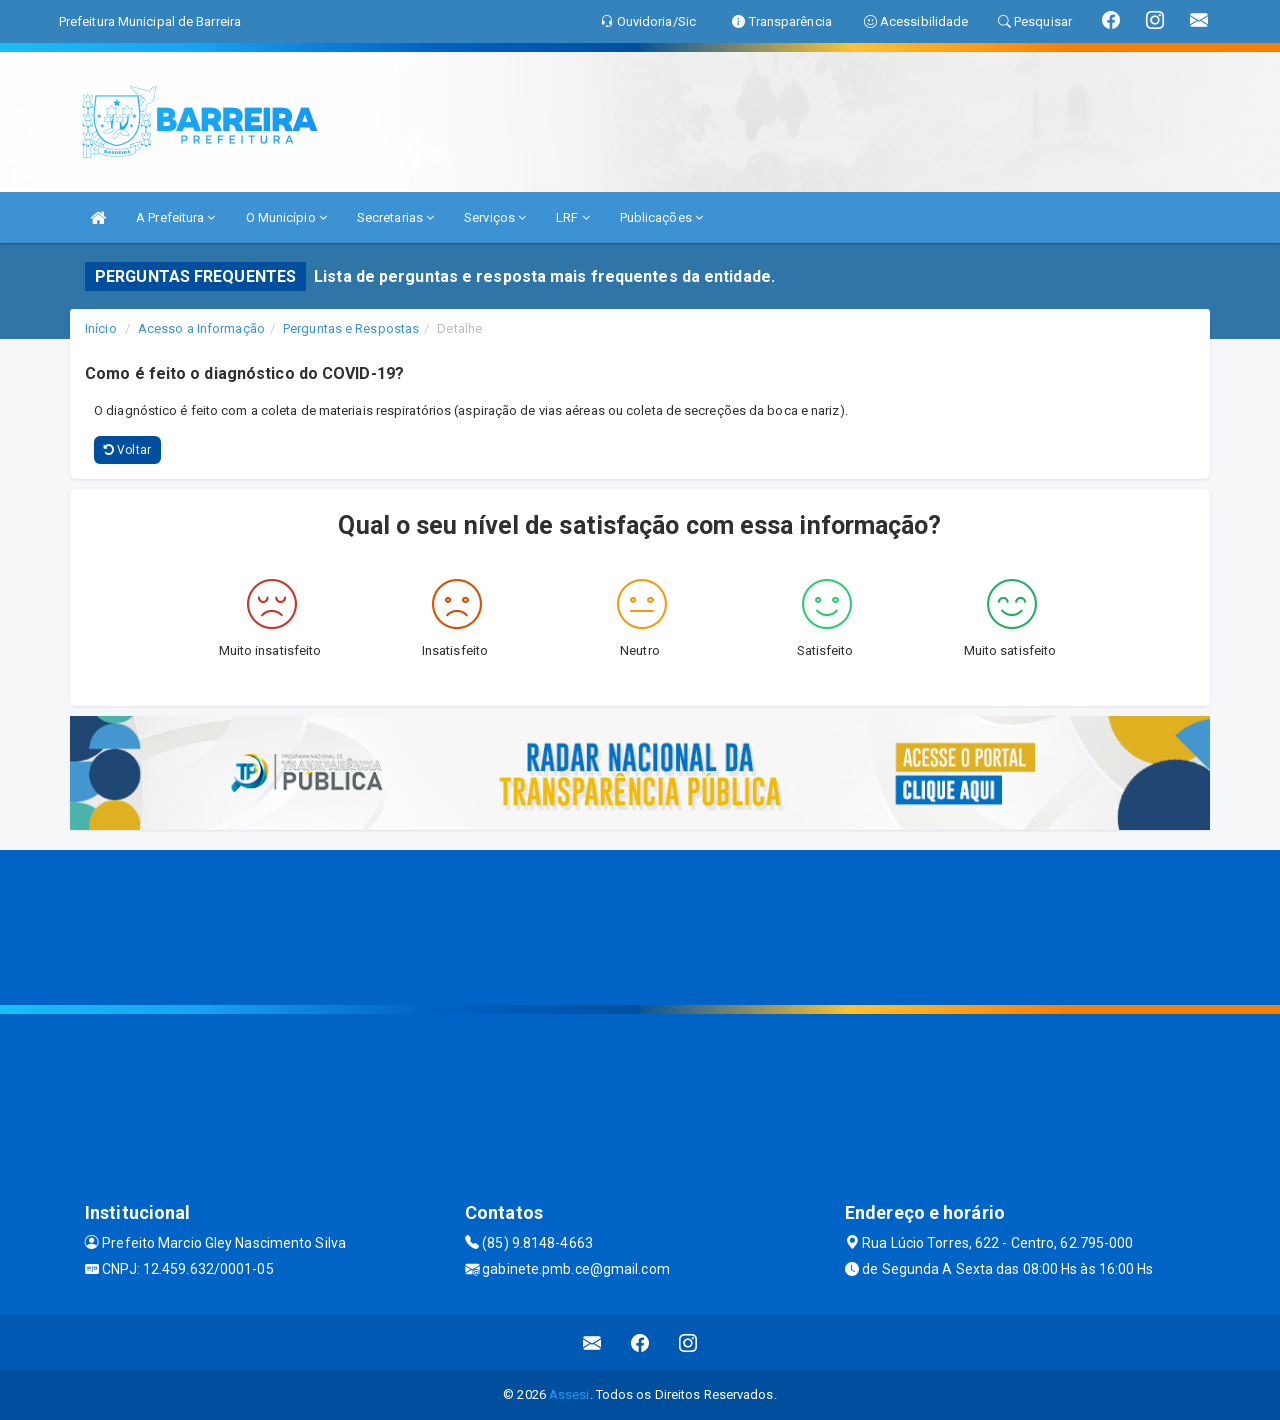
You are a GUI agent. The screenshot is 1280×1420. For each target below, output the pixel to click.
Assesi (569, 1394)
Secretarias (395, 217)
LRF (573, 217)
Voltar (127, 450)
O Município (286, 217)
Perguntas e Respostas (351, 328)
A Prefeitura (175, 217)
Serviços (495, 217)
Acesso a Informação (201, 328)
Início (101, 328)
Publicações (661, 217)
